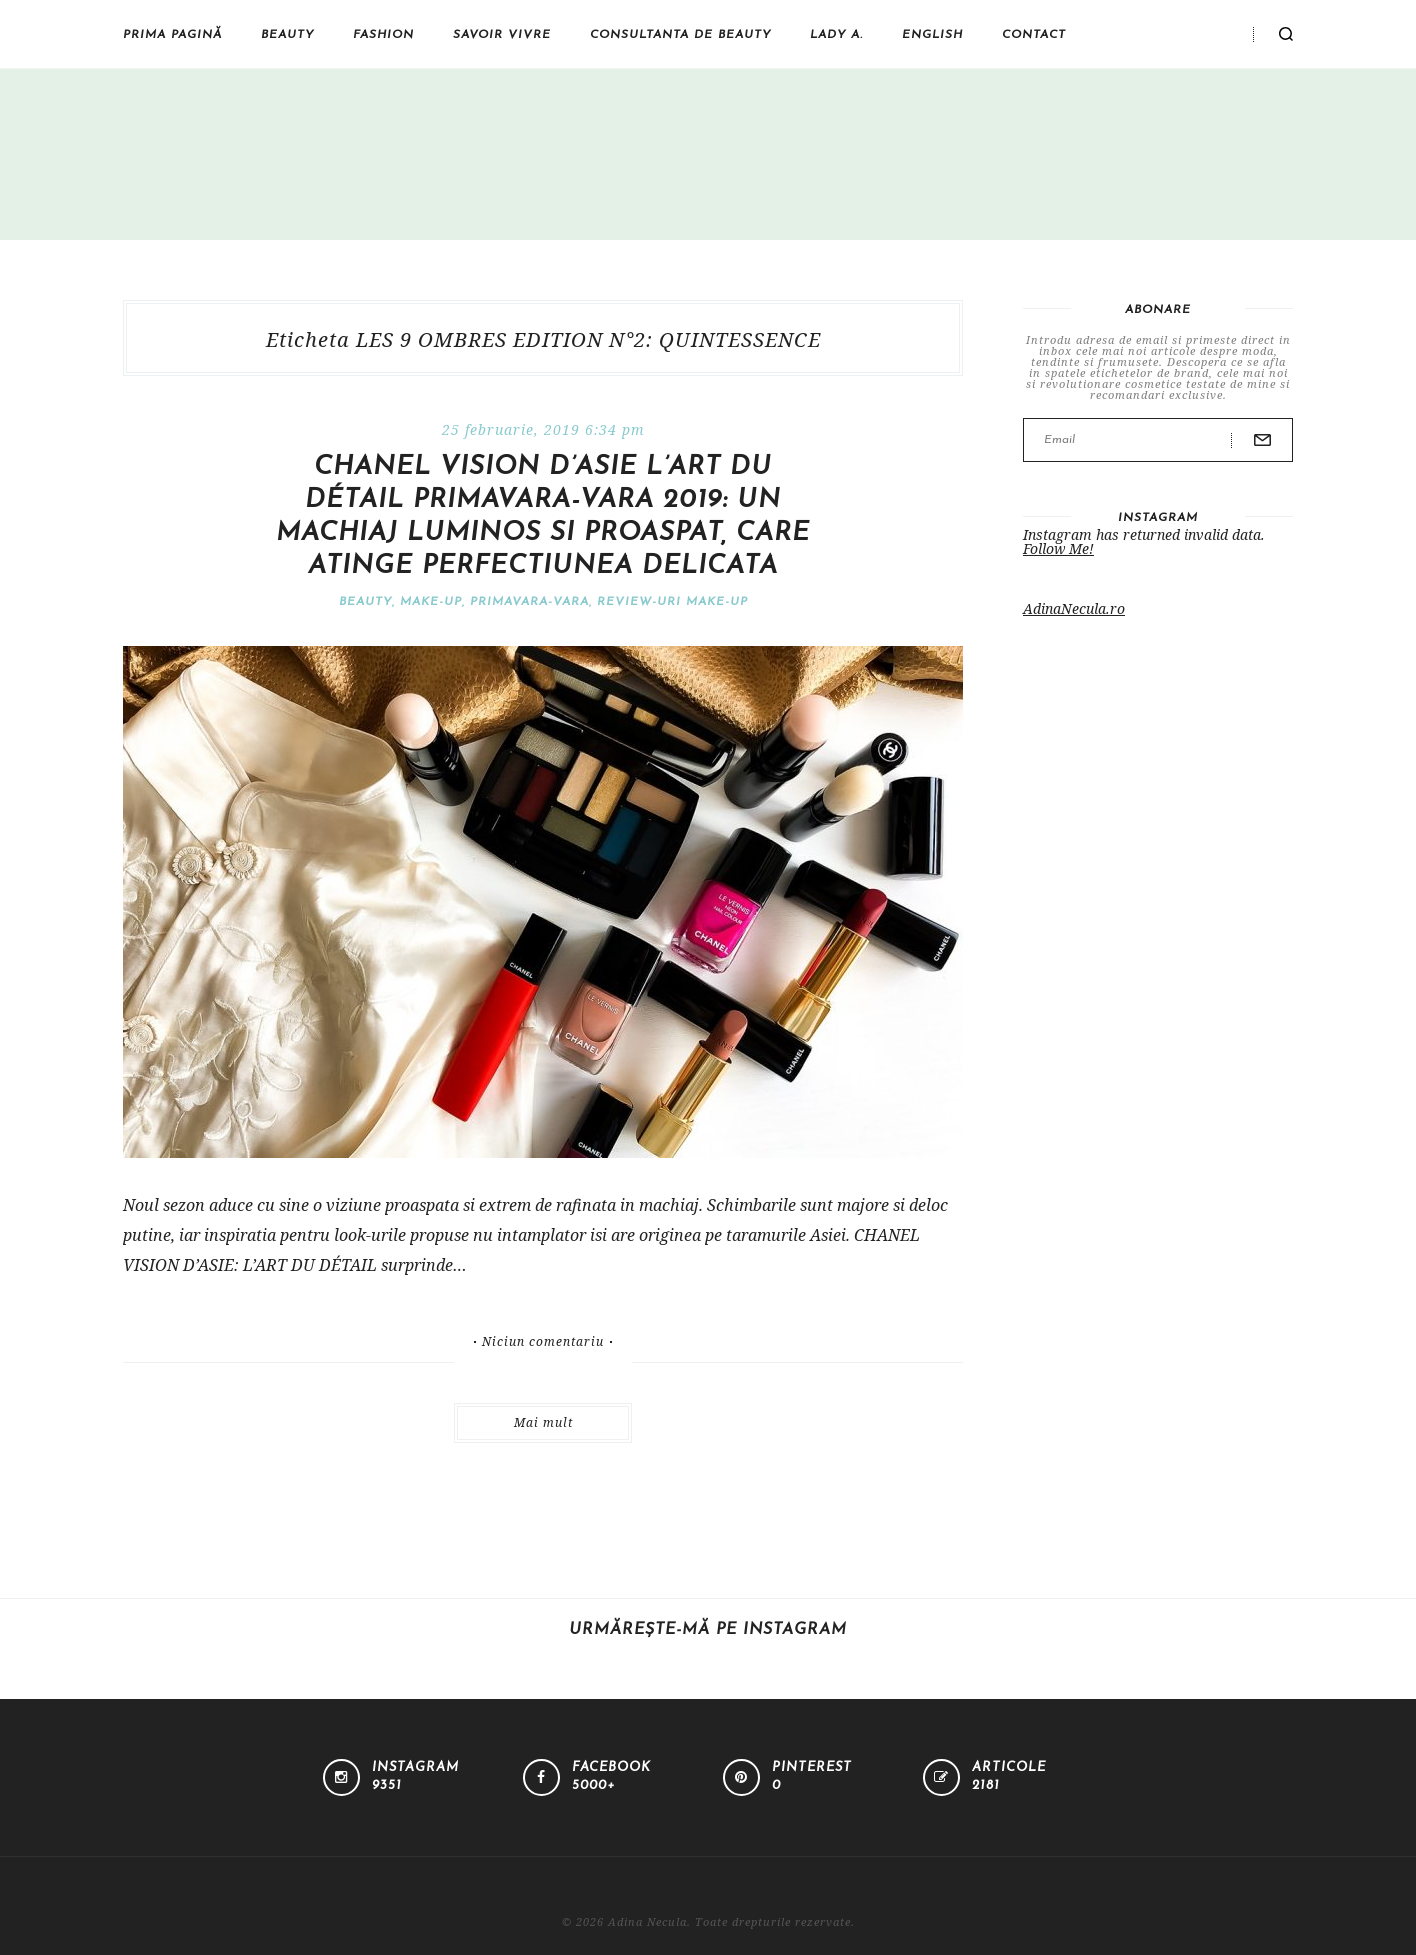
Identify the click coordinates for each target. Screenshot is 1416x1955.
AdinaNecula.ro (1074, 608)
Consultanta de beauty (680, 35)
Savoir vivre (502, 35)
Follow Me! (1058, 548)
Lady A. (836, 35)
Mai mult (543, 1422)
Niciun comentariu (543, 1342)
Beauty (287, 35)
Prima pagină (172, 35)
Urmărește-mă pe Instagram (708, 1630)
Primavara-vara (529, 602)
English (932, 35)
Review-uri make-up (672, 602)
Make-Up (431, 602)
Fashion (383, 35)
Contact (1034, 35)
